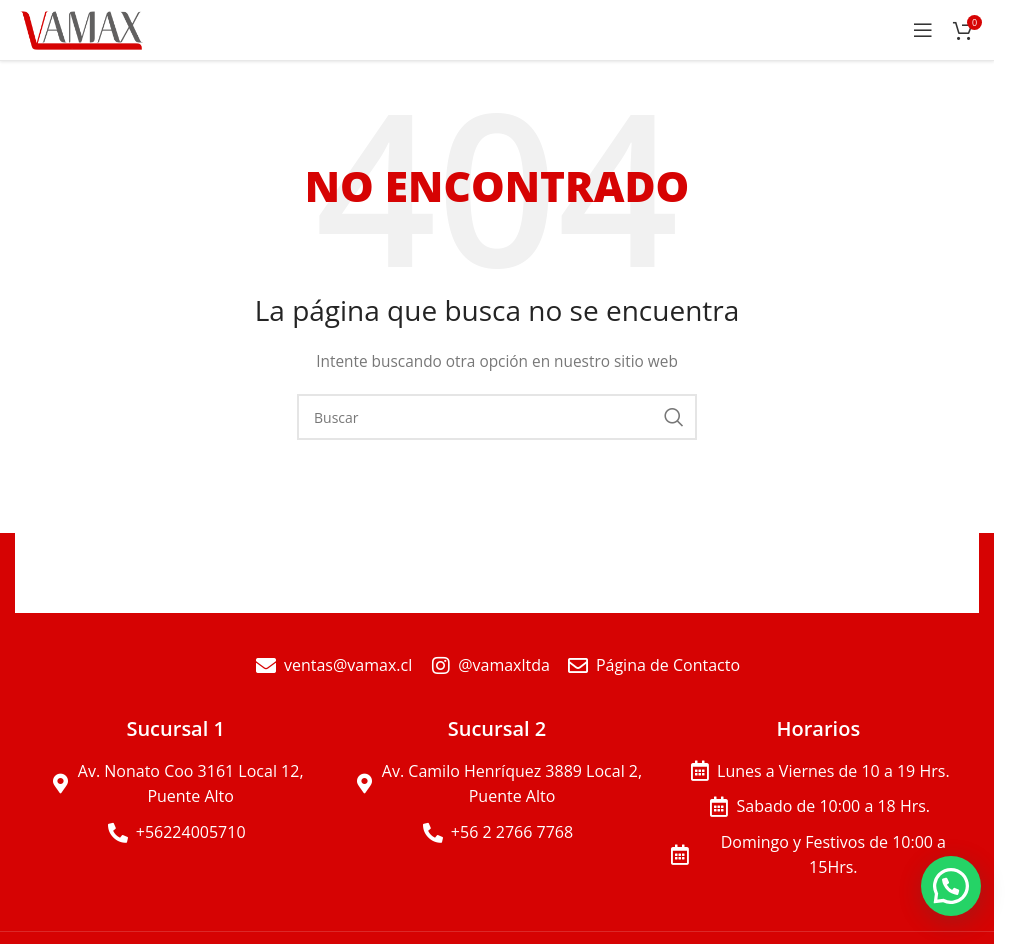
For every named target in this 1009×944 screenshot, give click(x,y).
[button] (951, 886)
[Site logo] (83, 28)
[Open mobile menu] (923, 30)
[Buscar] (497, 417)
